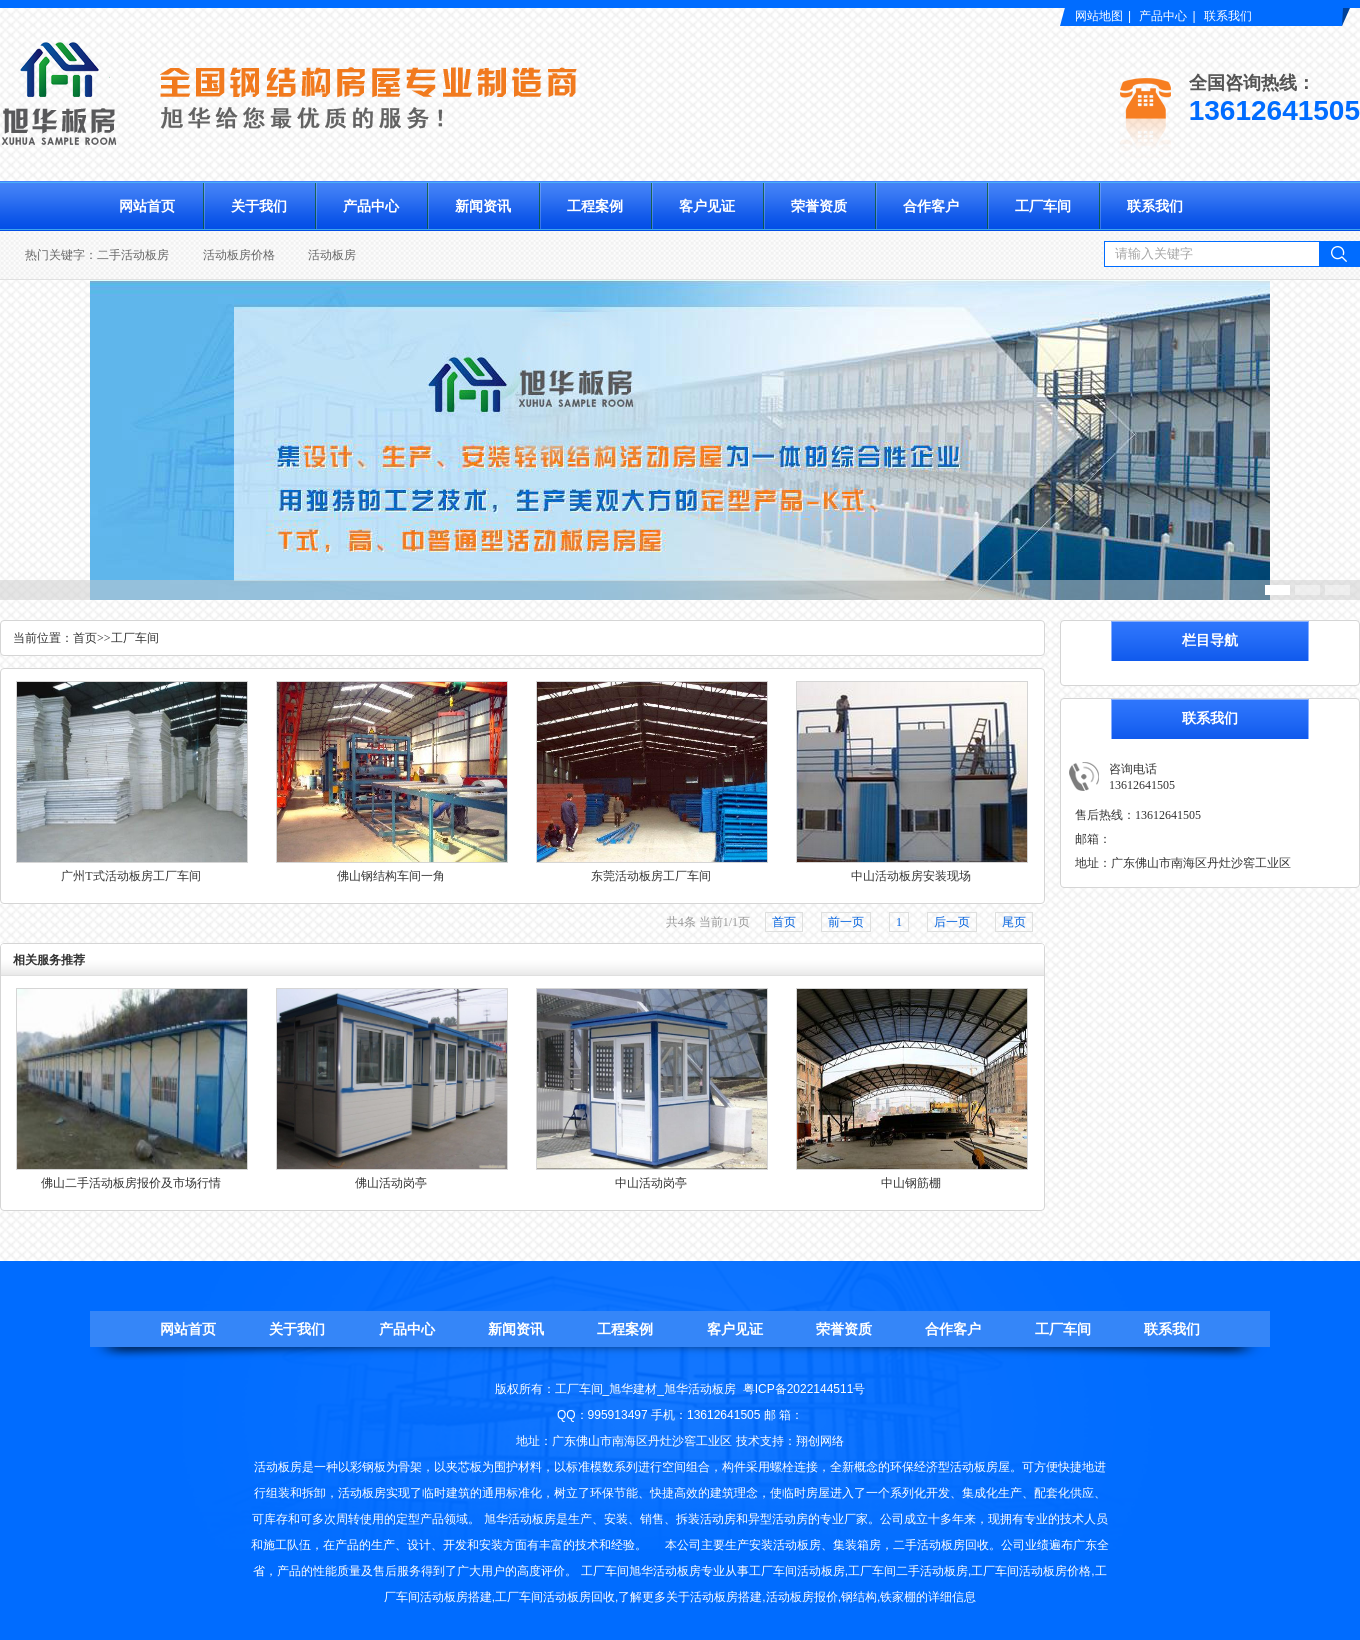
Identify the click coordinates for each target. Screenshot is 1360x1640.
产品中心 (1163, 16)
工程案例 (595, 206)
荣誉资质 (819, 206)
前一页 (846, 922)
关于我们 (259, 206)
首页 (85, 638)
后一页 (952, 922)
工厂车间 (1043, 206)
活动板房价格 (239, 255)
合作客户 (931, 206)
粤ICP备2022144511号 (804, 1389)
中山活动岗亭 (651, 1183)
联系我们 (1228, 16)
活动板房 (332, 255)
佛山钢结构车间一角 (391, 876)
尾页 (1014, 922)
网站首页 (147, 206)
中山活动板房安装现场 (911, 876)
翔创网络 (820, 1441)
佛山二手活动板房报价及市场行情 (131, 1183)
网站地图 (1099, 16)
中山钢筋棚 (911, 1183)
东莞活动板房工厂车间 (651, 876)
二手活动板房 (133, 255)
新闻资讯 (483, 206)
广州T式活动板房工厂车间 (130, 876)
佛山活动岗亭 (391, 1183)
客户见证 (707, 206)
